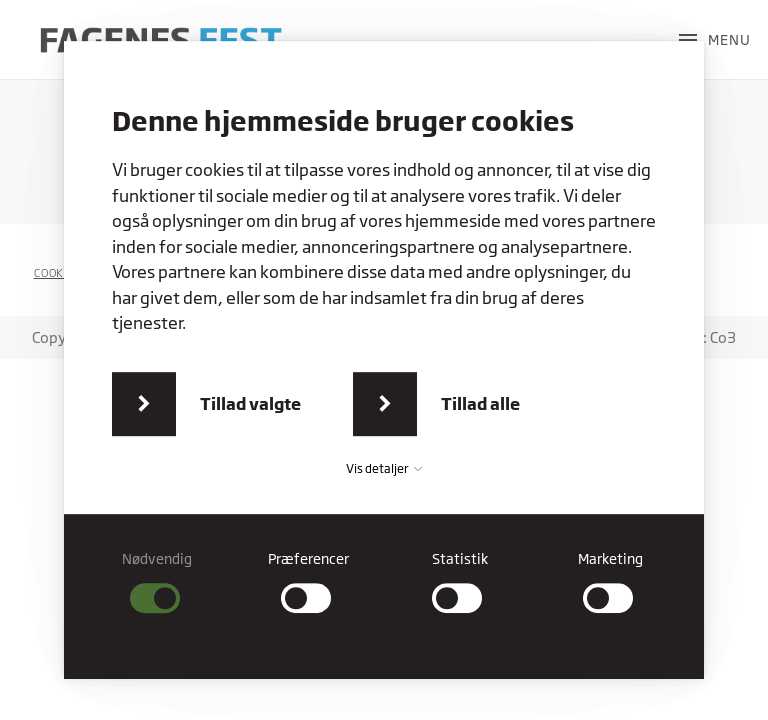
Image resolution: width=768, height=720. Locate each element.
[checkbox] (157, 581)
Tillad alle (480, 403)
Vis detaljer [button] (384, 468)
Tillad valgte (250, 403)
